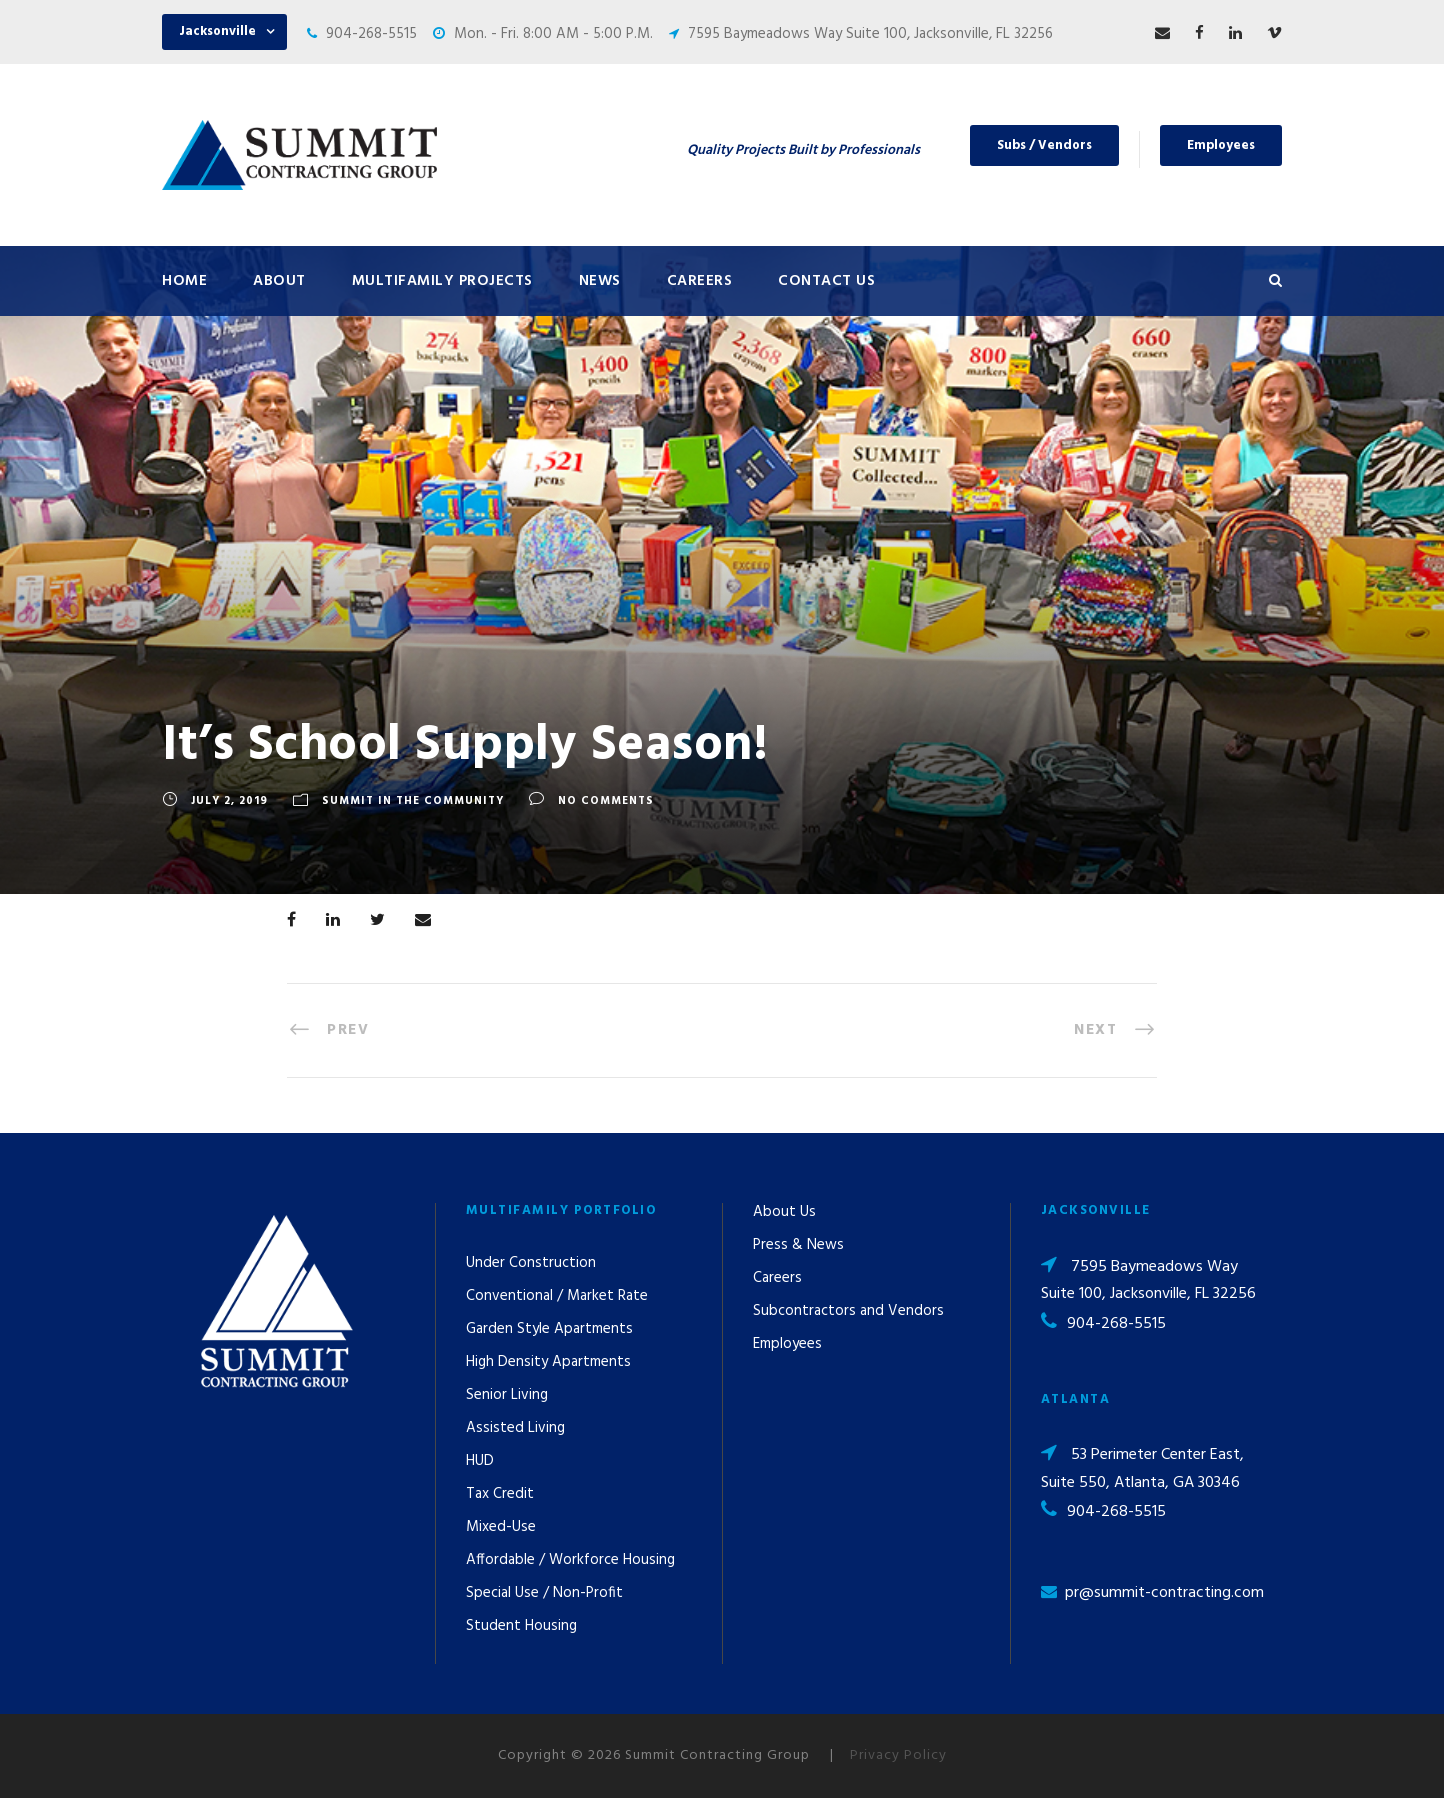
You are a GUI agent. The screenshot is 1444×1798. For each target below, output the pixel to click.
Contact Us (826, 281)
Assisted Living (515, 1428)
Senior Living (507, 1395)
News (600, 281)
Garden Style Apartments (549, 1329)
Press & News (798, 1245)
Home (184, 281)
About (279, 281)
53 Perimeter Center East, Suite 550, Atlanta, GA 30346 (1142, 1468)
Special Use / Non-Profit (544, 1593)
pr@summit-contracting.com (1164, 1593)
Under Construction (531, 1263)
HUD (480, 1461)
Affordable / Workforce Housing (570, 1560)
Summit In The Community (413, 801)
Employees (1221, 145)
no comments (606, 801)
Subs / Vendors (1044, 145)
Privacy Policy (898, 1755)
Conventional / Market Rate (557, 1296)
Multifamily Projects (442, 281)
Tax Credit (500, 1494)
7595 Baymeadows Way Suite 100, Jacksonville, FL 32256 (870, 34)
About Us (784, 1212)
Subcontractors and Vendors (848, 1311)
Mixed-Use (501, 1527)
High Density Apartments (548, 1362)
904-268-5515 (371, 34)
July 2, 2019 (229, 801)
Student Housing (521, 1626)
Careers (700, 281)
